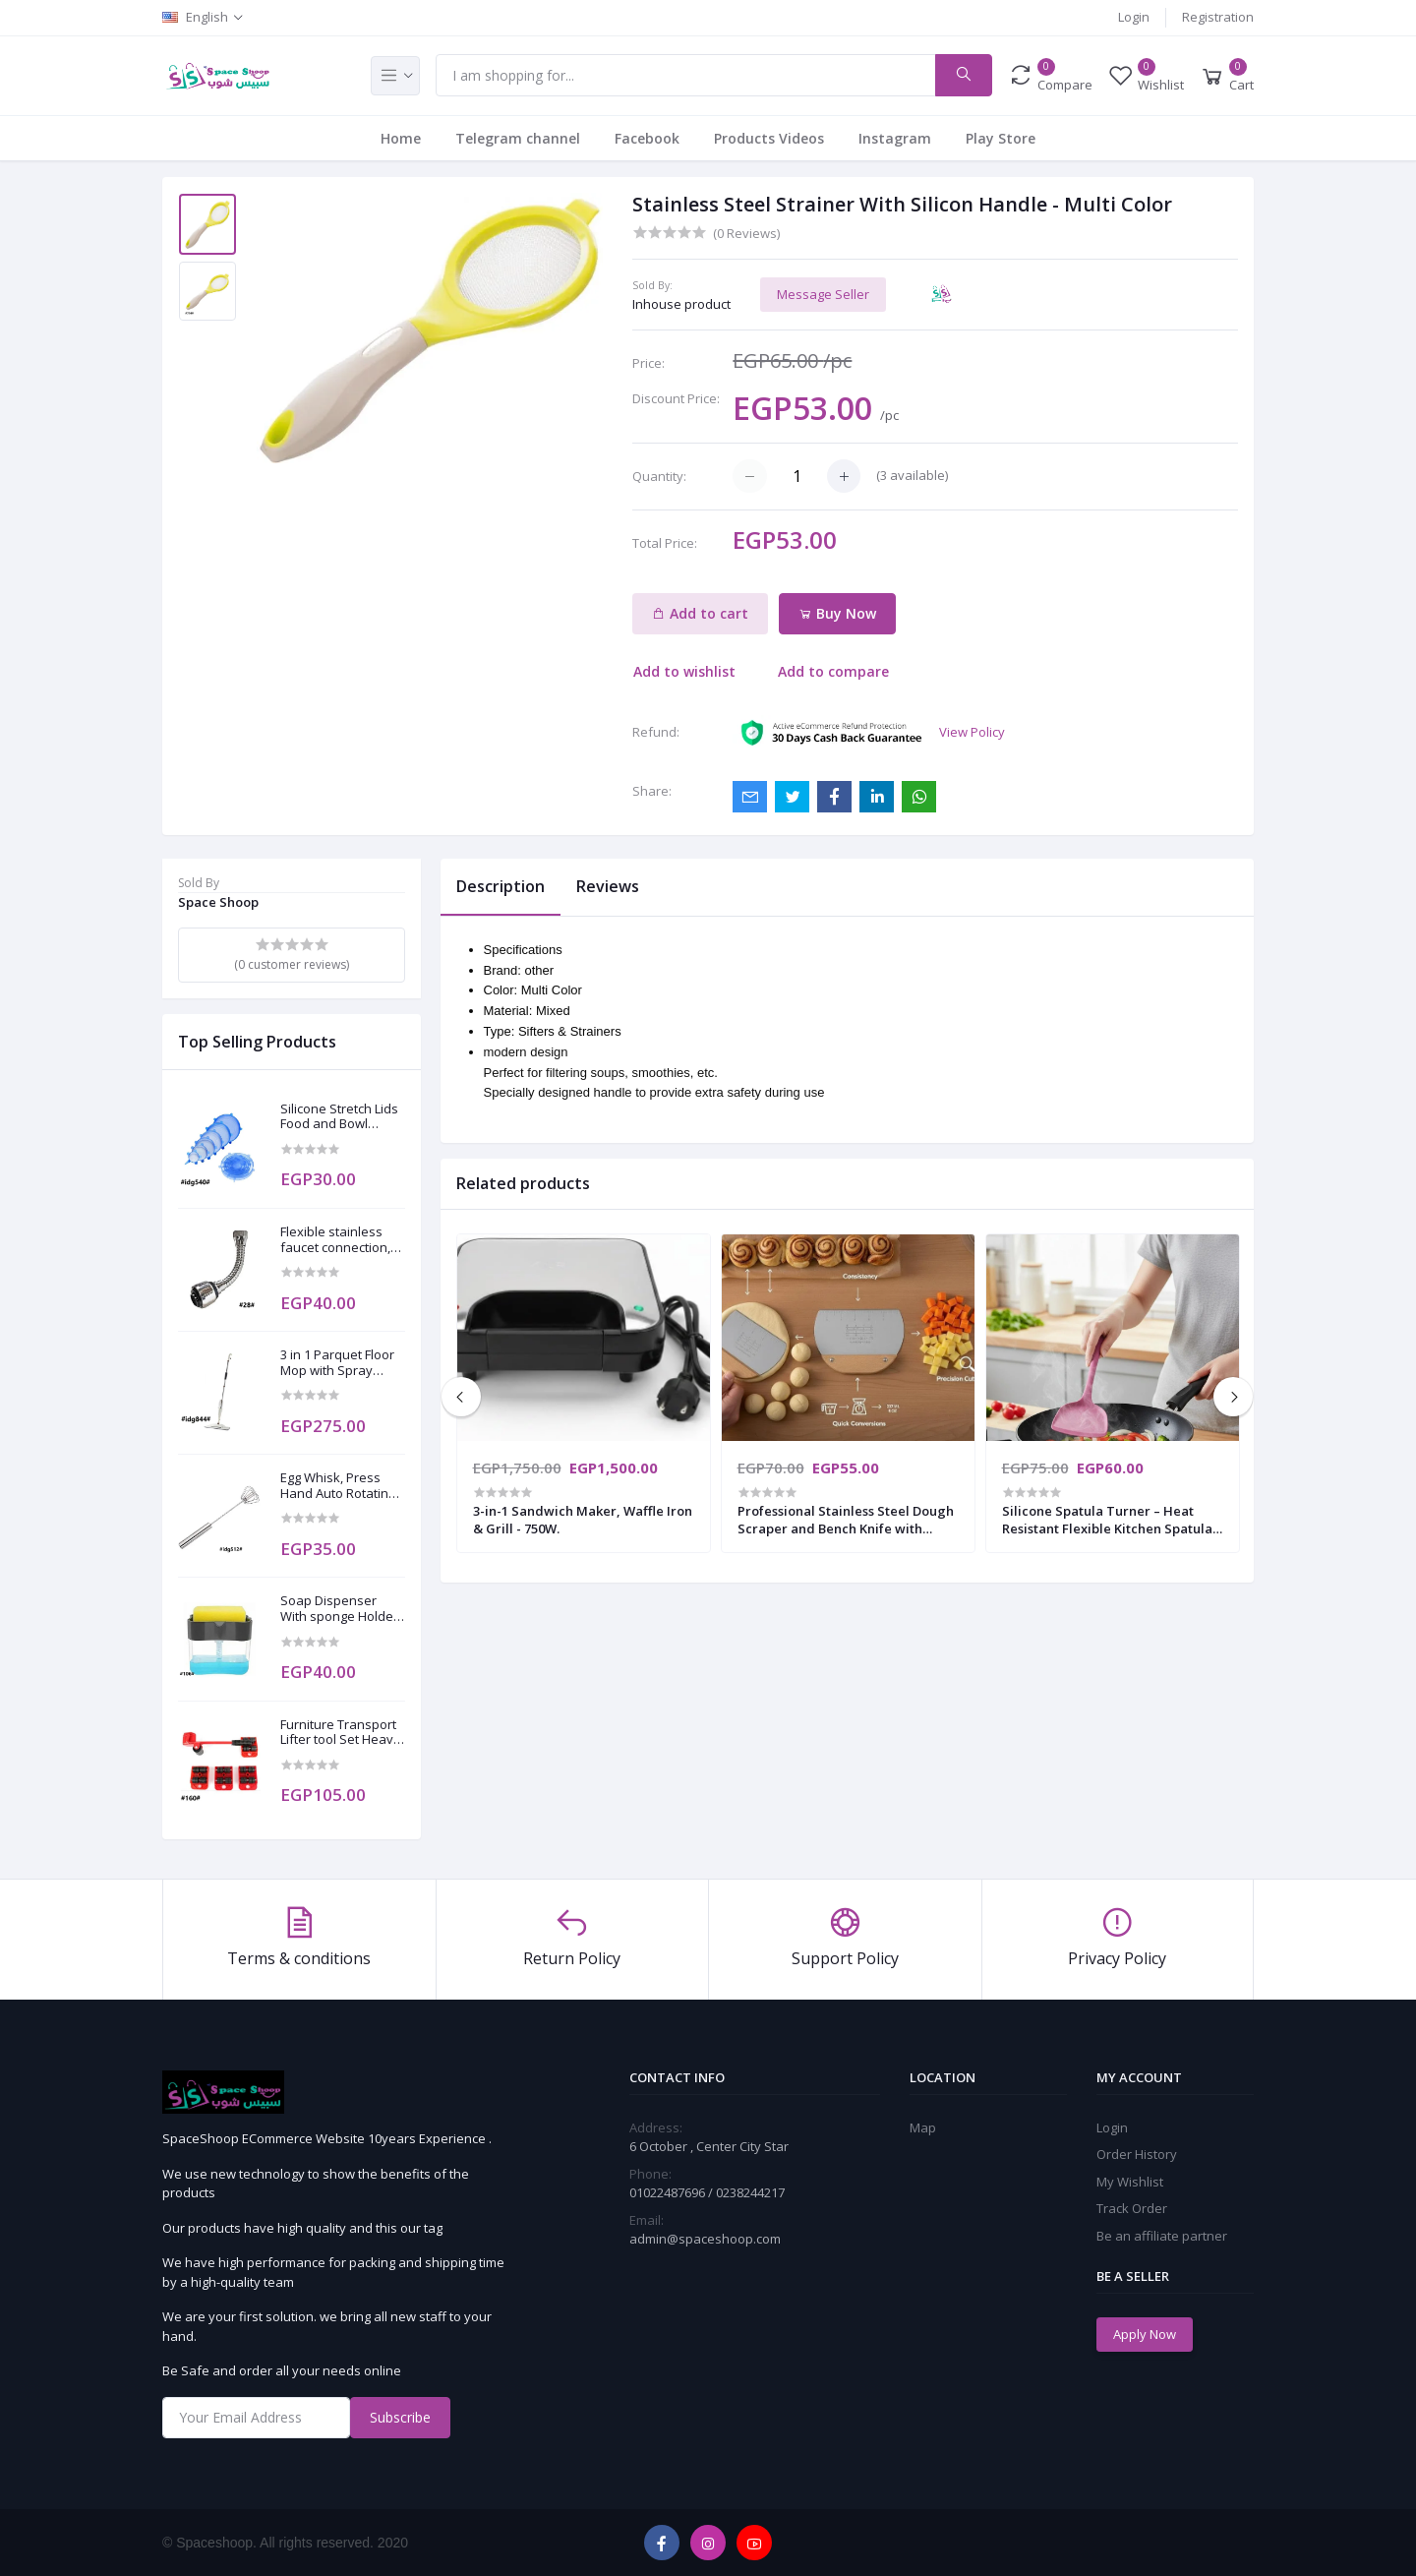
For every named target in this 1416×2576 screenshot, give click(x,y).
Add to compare (833, 671)
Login (1134, 17)
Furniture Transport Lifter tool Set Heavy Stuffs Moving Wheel (341, 1732)
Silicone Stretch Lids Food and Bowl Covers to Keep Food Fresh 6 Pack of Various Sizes (342, 1117)
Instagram (894, 138)
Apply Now (1144, 2334)
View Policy (972, 732)
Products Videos (769, 138)
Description (500, 886)
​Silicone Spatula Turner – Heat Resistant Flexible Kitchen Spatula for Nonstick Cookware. (1107, 1519)
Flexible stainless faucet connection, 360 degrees (335, 1240)
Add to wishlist (684, 671)
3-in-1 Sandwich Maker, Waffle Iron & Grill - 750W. (582, 1519)
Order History (1136, 2154)
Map (923, 2127)
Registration (1218, 17)
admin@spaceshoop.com (705, 2238)
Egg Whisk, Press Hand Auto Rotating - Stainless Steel (341, 1485)
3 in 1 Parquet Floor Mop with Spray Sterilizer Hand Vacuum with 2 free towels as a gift (337, 1363)
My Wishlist (1129, 2181)
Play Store (1000, 138)
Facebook (647, 138)
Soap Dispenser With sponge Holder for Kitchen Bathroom (339, 1608)
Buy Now (837, 613)
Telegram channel (517, 138)
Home (401, 138)
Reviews (607, 886)
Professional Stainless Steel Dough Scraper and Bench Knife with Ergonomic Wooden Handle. (846, 1519)
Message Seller (823, 294)
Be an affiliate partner (1161, 2236)
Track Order (1131, 2208)
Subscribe (400, 2417)
